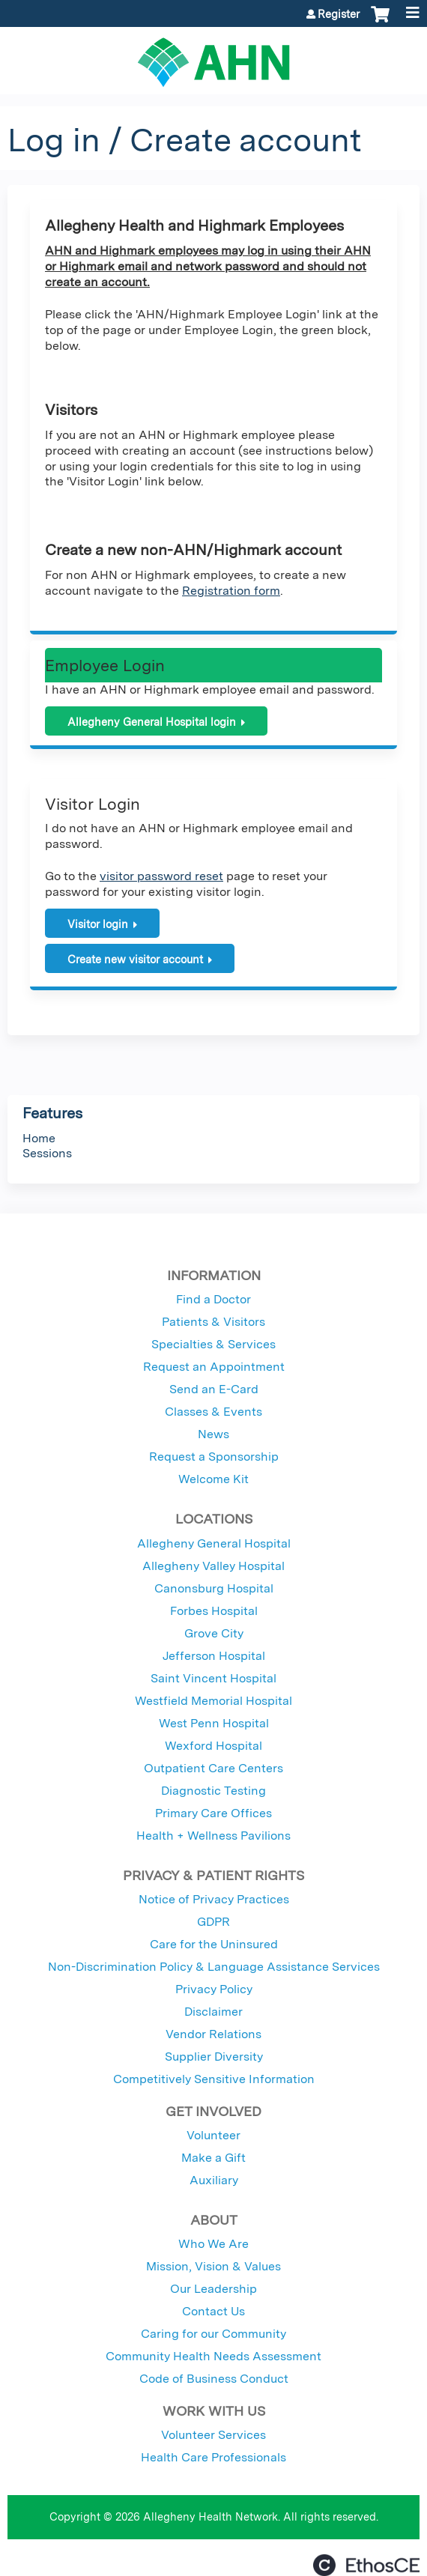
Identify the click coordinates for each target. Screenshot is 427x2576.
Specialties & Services (213, 1344)
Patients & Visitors (213, 1322)
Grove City (213, 1633)
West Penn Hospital (214, 1723)
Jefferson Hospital (214, 1656)
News (213, 1434)
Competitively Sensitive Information (214, 2079)
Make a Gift (213, 2158)
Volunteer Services (213, 2435)
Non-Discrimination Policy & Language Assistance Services (214, 1967)
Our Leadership (213, 2289)
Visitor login (97, 924)
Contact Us (213, 2311)
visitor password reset (161, 876)
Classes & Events (213, 1411)
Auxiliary (214, 2180)
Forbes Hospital (214, 1611)
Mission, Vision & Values (213, 2266)
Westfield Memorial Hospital (213, 1701)
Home (38, 1138)
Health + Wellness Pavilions (213, 1835)
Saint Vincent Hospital (213, 1678)
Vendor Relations (213, 2034)
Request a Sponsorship (214, 1456)
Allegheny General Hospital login (151, 721)
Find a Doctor (213, 1299)
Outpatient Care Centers (213, 1768)
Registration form (231, 591)
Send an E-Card (213, 1389)
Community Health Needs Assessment (213, 2356)
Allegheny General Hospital (214, 1543)
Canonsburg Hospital (213, 1588)
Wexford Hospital (213, 1746)
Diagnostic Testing (213, 1790)
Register (339, 14)
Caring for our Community (213, 2334)
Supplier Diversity (214, 2056)
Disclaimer (213, 2011)
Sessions (47, 1153)
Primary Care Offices (213, 1813)
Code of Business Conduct (213, 2379)
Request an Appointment (214, 1367)
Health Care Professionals (213, 2457)
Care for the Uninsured (214, 1944)
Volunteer (213, 2135)
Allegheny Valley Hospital (213, 1566)
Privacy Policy (213, 1989)
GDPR (213, 1922)
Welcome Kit (213, 1479)
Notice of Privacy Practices (214, 1899)
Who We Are (213, 2244)
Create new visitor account (135, 959)
